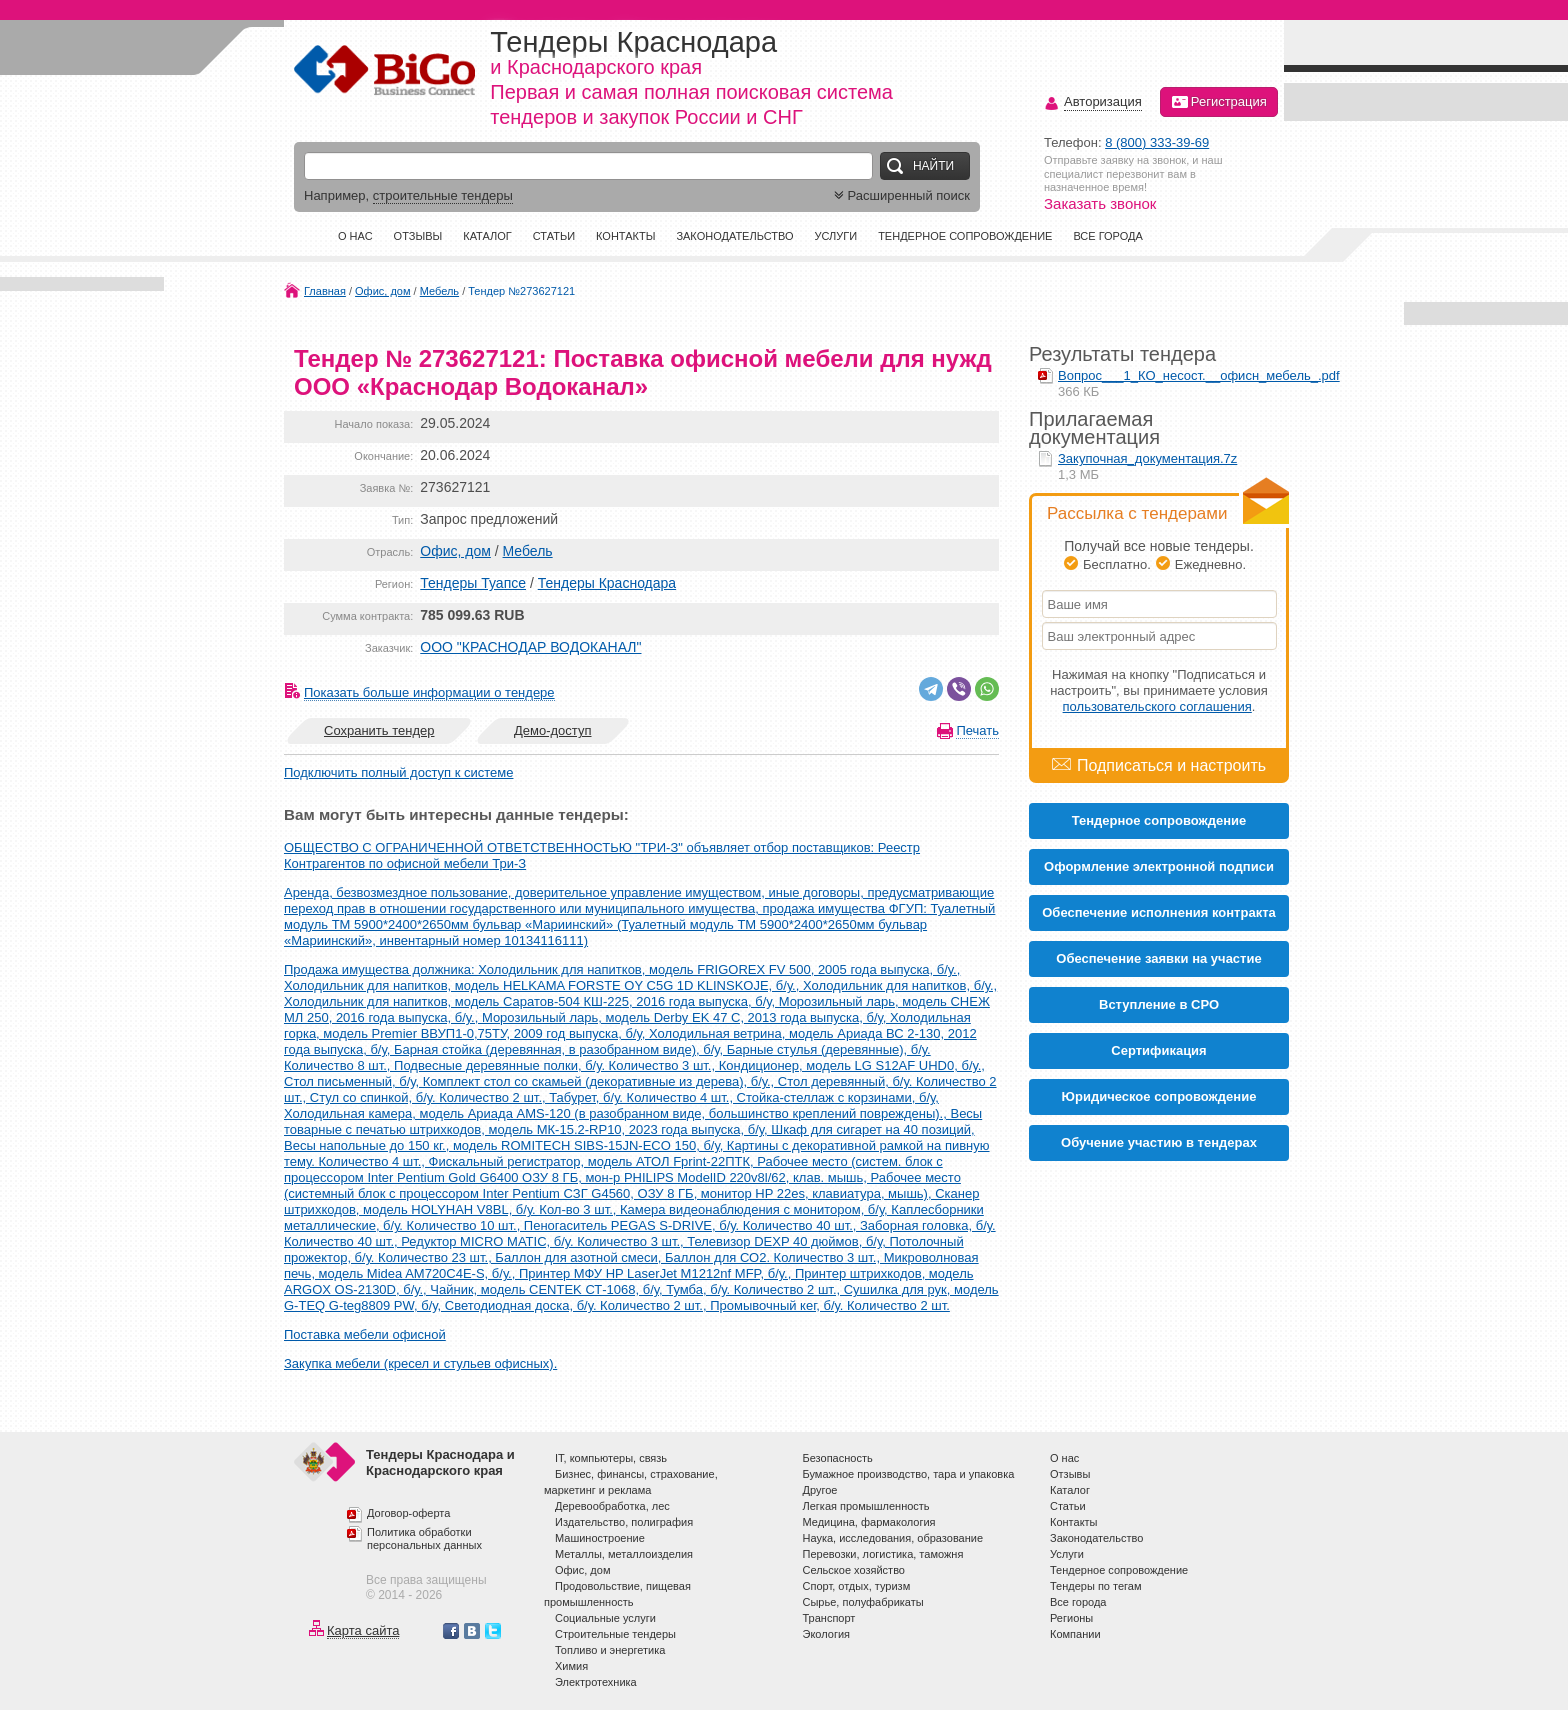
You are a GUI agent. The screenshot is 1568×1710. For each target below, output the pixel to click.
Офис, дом (382, 291)
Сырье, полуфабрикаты (863, 1602)
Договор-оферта (408, 1513)
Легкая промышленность (866, 1506)
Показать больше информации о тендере (429, 692)
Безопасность (838, 1458)
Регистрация (1219, 102)
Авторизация (1103, 102)
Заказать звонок (1100, 203)
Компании (1075, 1634)
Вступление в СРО (1159, 1004)
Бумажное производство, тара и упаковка (909, 1474)
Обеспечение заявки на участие (1158, 958)
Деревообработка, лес (612, 1506)
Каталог (487, 236)
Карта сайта (363, 1630)
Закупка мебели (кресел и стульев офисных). (420, 1363)
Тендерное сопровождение (965, 236)
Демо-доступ (553, 730)
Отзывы (418, 236)
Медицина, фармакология (869, 1522)
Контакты (625, 236)
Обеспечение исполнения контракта (1159, 912)
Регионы (1071, 1618)
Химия (571, 1666)
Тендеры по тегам (1096, 1586)
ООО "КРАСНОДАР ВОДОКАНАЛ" (530, 647)
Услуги (835, 236)
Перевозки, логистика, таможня (883, 1554)
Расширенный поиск (900, 195)
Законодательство (734, 236)
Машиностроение (600, 1538)
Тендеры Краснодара (607, 583)
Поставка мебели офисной (365, 1334)
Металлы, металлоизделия (624, 1554)
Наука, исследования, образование (893, 1538)
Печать (977, 730)
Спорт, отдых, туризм (857, 1586)
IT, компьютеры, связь (611, 1458)
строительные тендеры (443, 195)
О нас (355, 236)
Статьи (554, 236)
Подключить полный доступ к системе (398, 772)
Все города (1107, 236)
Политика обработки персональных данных (424, 1539)
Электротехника (596, 1682)
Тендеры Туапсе (473, 583)
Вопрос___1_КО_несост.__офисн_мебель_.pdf (1199, 375)
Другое (820, 1490)
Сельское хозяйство (854, 1570)
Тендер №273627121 (521, 291)
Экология (827, 1634)
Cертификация (1158, 1050)
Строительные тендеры (615, 1634)
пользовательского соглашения (1157, 706)
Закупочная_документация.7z (1147, 458)
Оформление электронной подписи (1159, 866)
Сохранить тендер (379, 730)
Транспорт (829, 1618)
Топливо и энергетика (610, 1650)
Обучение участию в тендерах (1159, 1142)
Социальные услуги (605, 1618)
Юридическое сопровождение (1159, 1096)
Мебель (439, 291)
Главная (325, 291)
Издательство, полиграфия (624, 1522)
